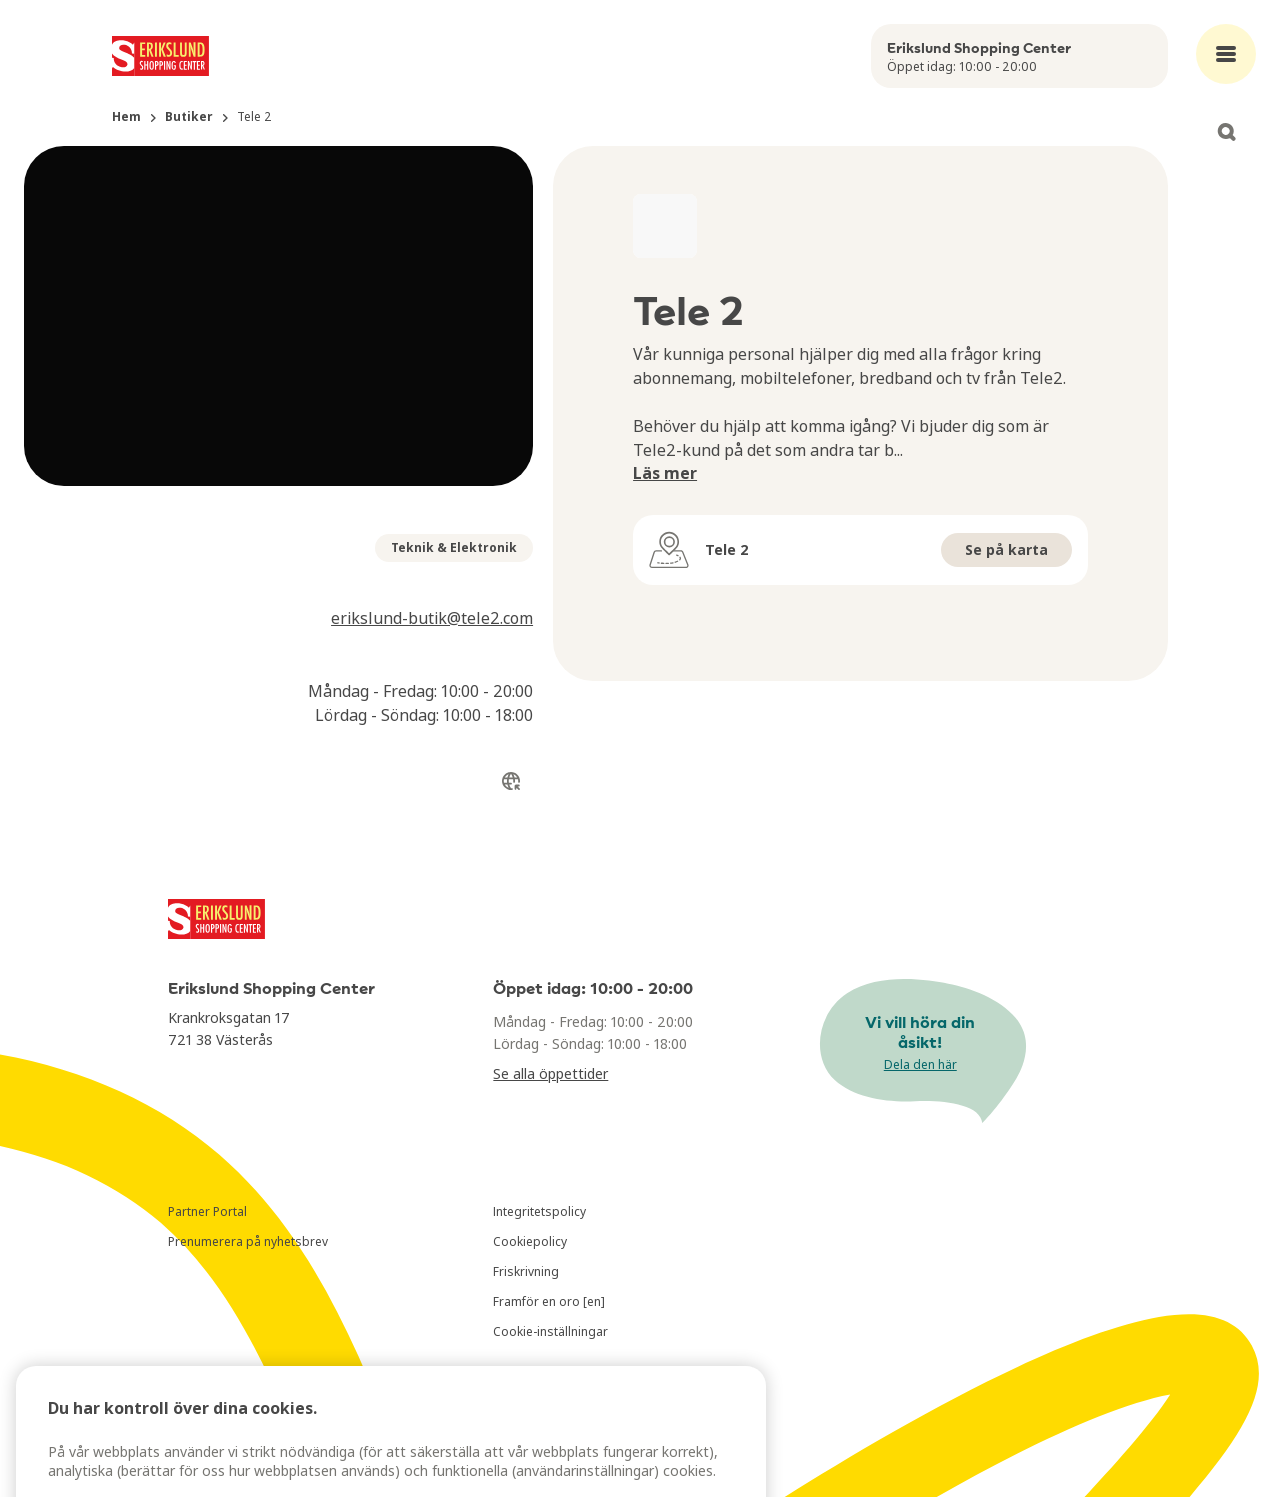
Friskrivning (526, 1271)
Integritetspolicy (539, 1211)
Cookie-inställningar (550, 1331)
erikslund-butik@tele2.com (432, 618)
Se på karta (1006, 549)
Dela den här (920, 1064)
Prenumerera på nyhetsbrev (248, 1241)
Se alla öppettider (550, 1073)
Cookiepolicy (530, 1241)
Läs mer (665, 473)
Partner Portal (207, 1211)
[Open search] (1226, 132)
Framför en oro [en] (549, 1301)
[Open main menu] (1226, 54)
